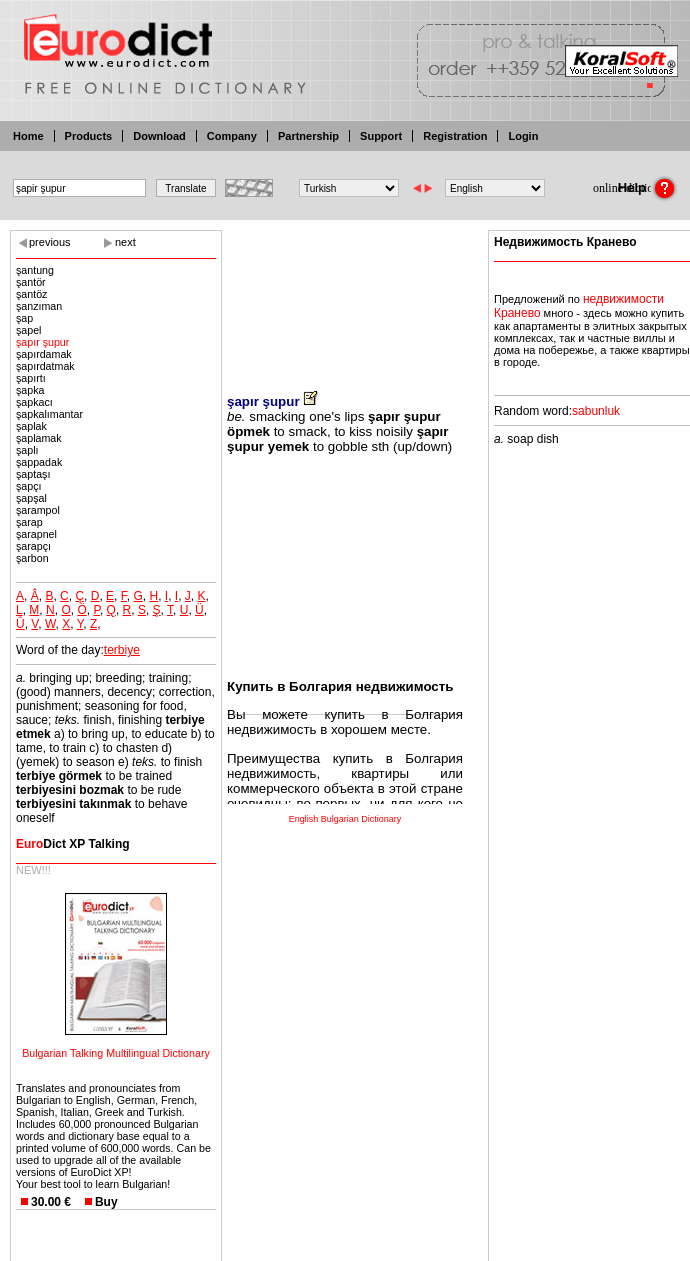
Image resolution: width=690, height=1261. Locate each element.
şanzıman (39, 306)
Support (381, 136)
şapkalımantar (49, 414)
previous (50, 242)
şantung (35, 270)
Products (89, 136)
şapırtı (31, 378)
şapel (28, 330)
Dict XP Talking (73, 844)
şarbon (32, 558)
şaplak (31, 426)
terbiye (122, 650)
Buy (106, 1202)
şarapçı (33, 546)
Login (523, 136)
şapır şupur (42, 342)
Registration (455, 136)
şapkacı (34, 402)
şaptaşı (33, 474)
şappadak (39, 462)
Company (232, 136)
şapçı (28, 486)
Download (159, 136)
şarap (29, 522)
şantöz (31, 294)
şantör (31, 282)
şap (24, 318)
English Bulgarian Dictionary (345, 819)
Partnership (308, 136)
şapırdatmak (45, 366)
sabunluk (596, 411)
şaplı (27, 450)
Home (28, 136)
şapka (30, 390)
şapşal (31, 498)
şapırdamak (44, 354)
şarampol (38, 510)
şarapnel (36, 534)
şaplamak (39, 438)
